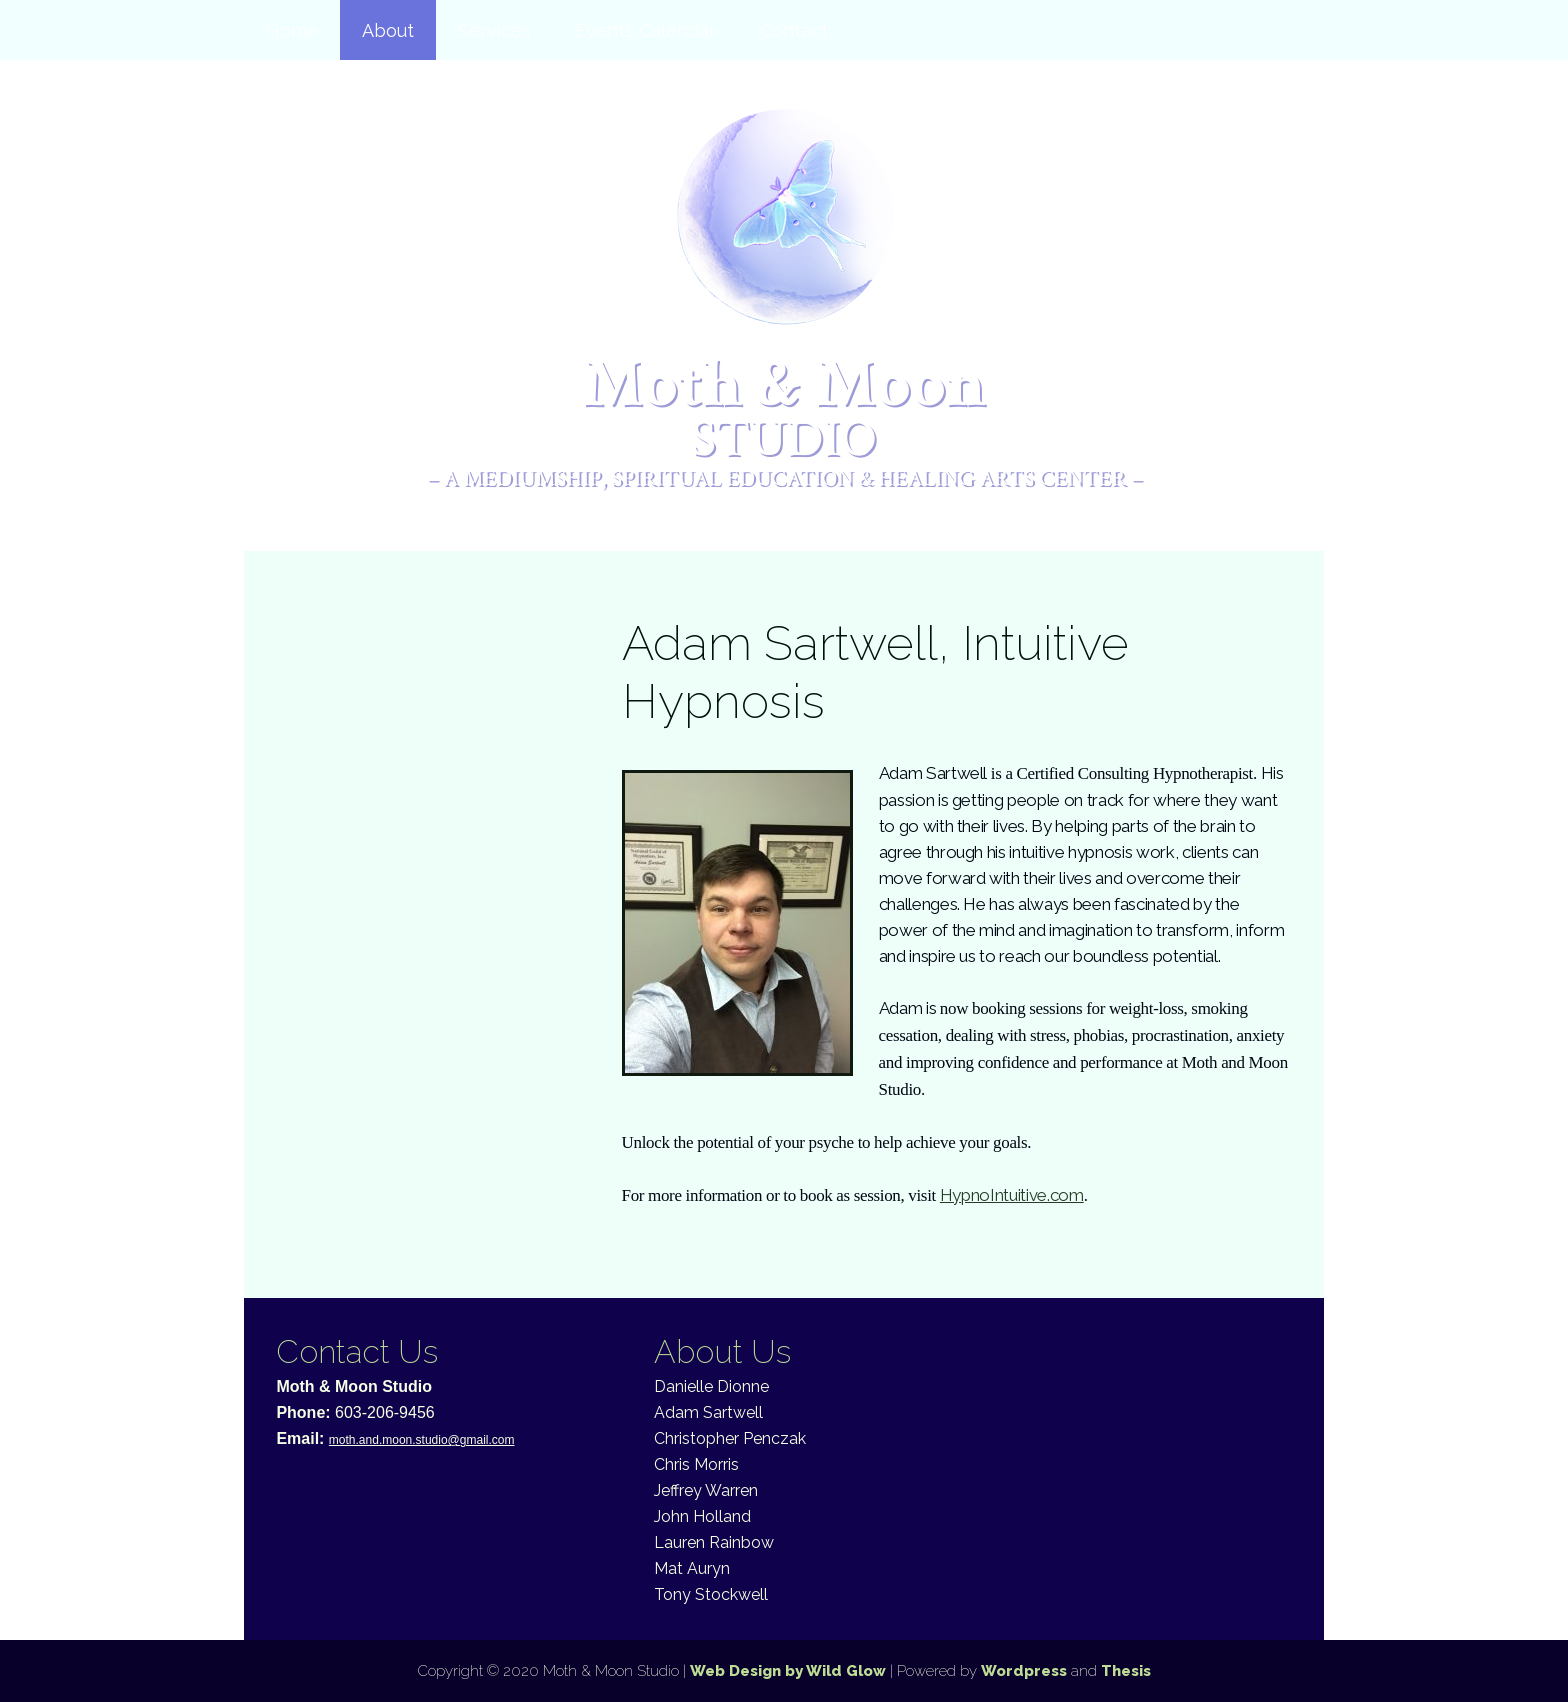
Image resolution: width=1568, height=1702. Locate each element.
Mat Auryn (692, 1568)
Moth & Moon (784, 406)
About (388, 30)
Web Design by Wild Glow (788, 1671)
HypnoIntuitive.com (1012, 1195)
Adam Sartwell (708, 1412)
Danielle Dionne (711, 1386)
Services (494, 30)
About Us (722, 1351)
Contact (794, 30)
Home (292, 30)
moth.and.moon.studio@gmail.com (422, 1440)
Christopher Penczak (730, 1438)
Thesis (1126, 1671)
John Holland (702, 1516)
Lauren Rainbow (714, 1542)
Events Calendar (645, 30)
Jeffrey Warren (706, 1490)
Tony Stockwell (711, 1594)
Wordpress (1024, 1671)
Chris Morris (696, 1464)
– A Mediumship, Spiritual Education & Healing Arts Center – (784, 478)
